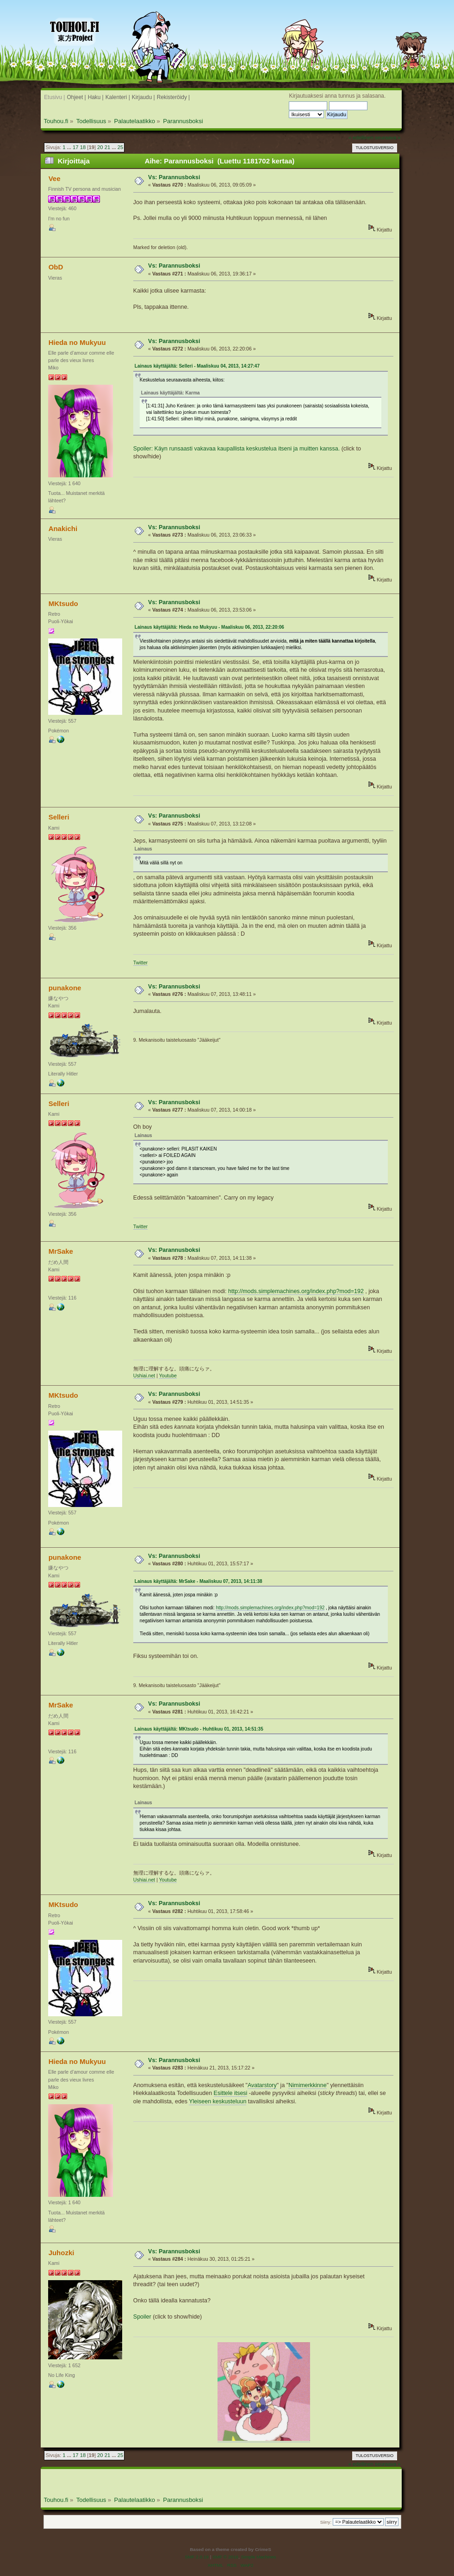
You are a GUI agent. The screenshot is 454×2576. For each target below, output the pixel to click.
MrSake (61, 1251)
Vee (55, 178)
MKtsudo (63, 603)
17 (75, 147)
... (70, 147)
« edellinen (360, 137)
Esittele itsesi (231, 2093)
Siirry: (325, 2522)
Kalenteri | (118, 97)
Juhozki (62, 2253)
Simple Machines (258, 2556)
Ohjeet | (76, 97)
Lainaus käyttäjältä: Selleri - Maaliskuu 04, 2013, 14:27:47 (197, 366)
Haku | (96, 97)
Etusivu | (54, 97)
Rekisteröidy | (173, 97)
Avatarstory (262, 2085)
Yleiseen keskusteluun (217, 2101)
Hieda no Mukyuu (77, 342)
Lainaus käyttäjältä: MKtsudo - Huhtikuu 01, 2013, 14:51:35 (199, 1729)
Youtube (168, 1375)
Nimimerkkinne (307, 2085)
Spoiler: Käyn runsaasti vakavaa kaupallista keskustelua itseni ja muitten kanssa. (236, 448)
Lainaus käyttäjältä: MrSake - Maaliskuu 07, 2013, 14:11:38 (198, 1581)
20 (100, 147)
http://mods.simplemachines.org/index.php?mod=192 (296, 1291)
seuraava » (388, 137)
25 (120, 147)
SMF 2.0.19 (197, 2556)
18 (83, 147)
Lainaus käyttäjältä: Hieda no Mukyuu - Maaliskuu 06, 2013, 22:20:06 (209, 627)
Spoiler (142, 2316)
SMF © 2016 (225, 2556)
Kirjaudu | (143, 97)
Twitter (140, 962)
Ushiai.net (144, 1375)
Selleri (59, 817)
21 (107, 147)
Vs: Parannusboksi (174, 177)
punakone (65, 988)
